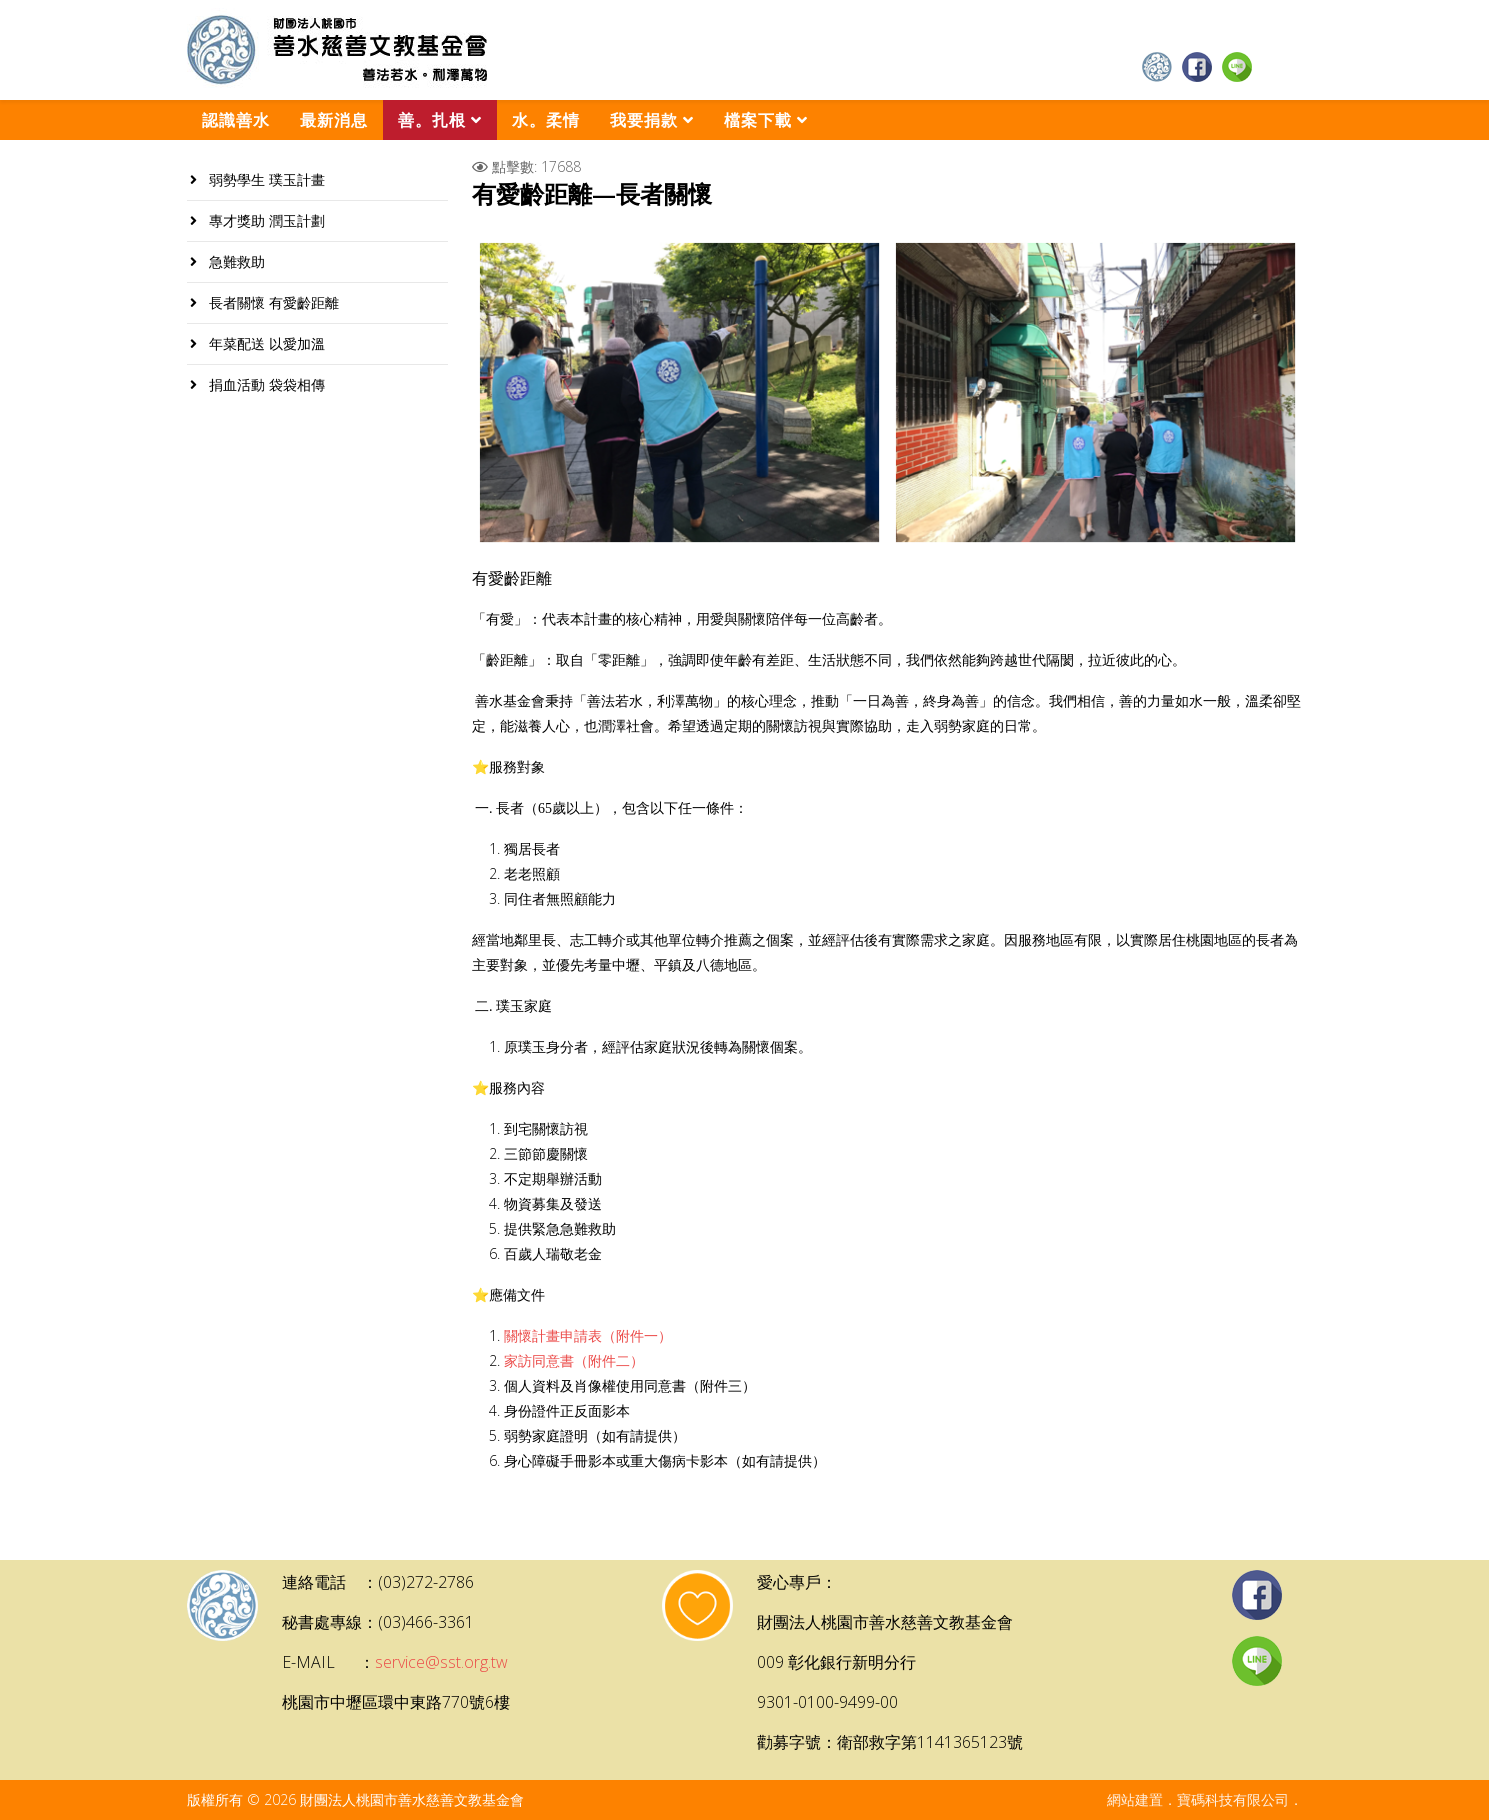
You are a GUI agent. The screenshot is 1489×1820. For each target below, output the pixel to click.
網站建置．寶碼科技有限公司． (1205, 1799)
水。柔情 (546, 120)
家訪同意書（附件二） (574, 1361)
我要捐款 (644, 120)
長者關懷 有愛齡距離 (272, 302)
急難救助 (235, 261)
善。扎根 (432, 120)
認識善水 (236, 120)
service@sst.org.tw (441, 1662)
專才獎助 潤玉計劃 (265, 220)
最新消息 (334, 120)
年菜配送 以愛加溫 (265, 343)
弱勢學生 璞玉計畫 (265, 179)
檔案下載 (758, 120)
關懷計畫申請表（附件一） (588, 1336)
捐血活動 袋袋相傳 (265, 384)
